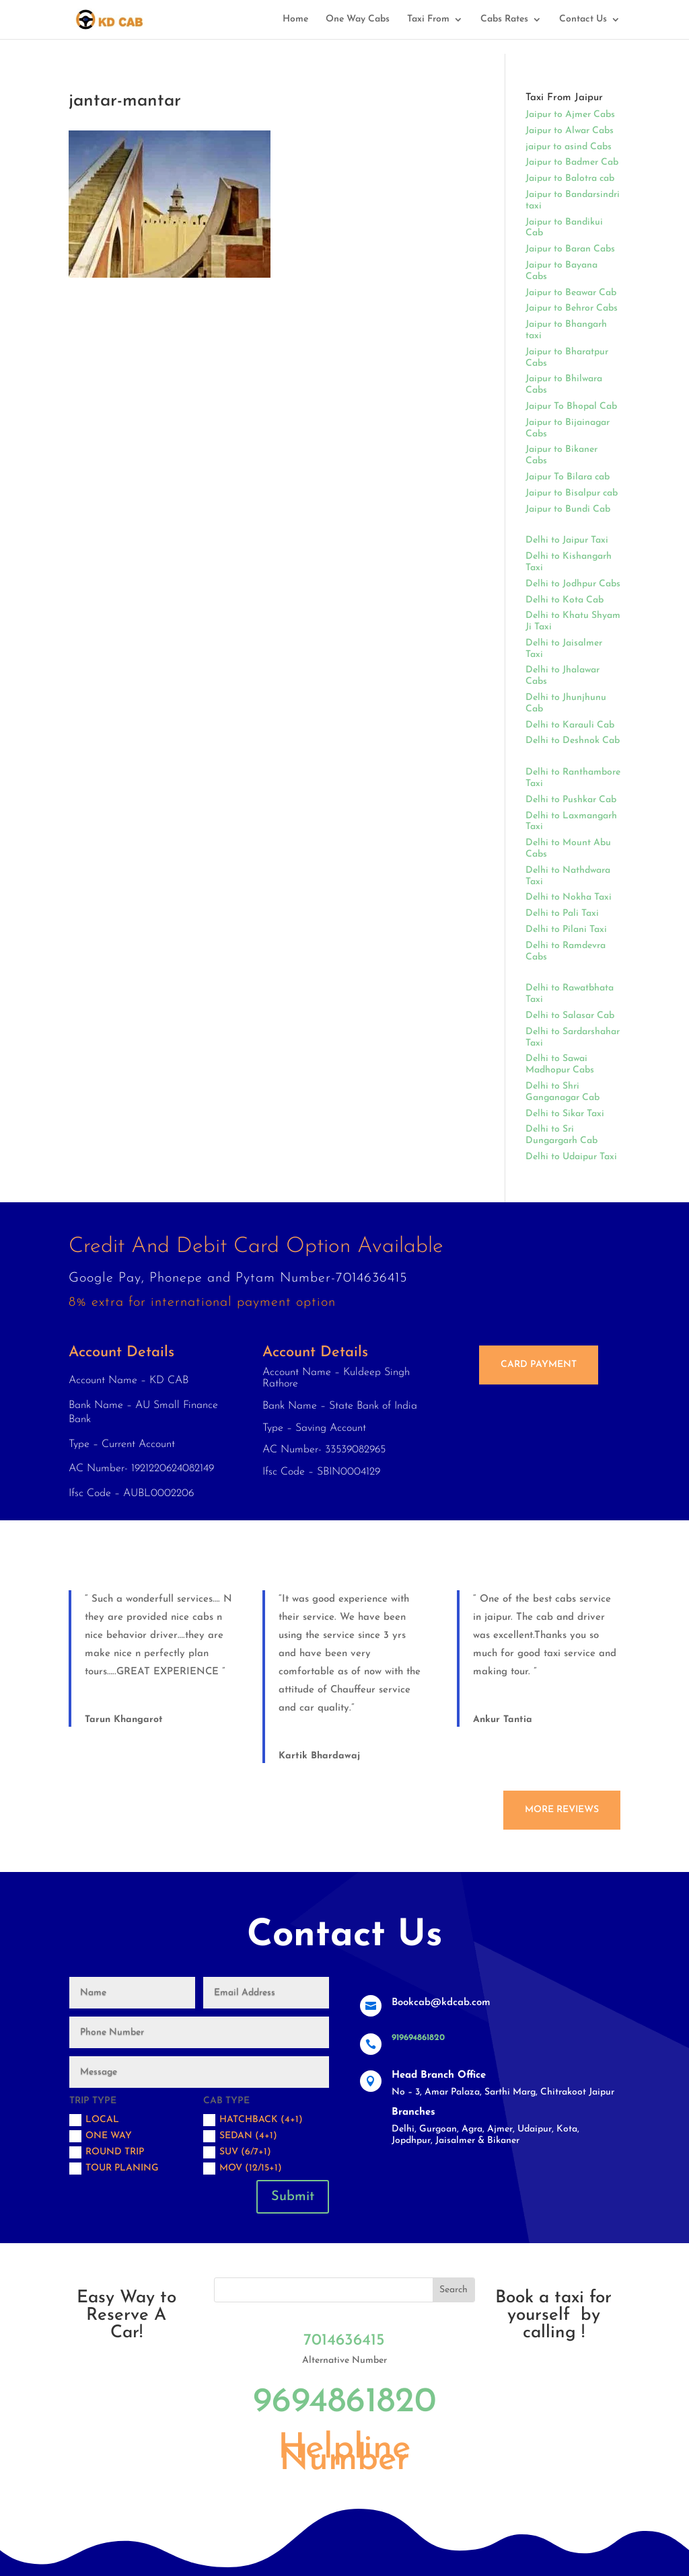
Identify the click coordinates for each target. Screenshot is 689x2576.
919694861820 (418, 2037)
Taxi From (428, 19)
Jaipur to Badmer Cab (571, 162)
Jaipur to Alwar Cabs (569, 131)
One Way (100, 2136)
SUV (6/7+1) (237, 2152)
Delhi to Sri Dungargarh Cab (561, 1135)
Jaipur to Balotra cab (569, 178)
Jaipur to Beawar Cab (570, 293)
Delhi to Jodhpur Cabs (572, 584)
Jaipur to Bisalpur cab (571, 493)
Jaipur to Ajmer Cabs (570, 115)
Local (94, 2120)
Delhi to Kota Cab (564, 600)
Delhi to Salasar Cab (569, 1016)
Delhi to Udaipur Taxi (571, 1157)
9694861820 (344, 2402)
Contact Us (583, 19)
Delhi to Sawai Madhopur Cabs (559, 1064)
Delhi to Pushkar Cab (570, 800)
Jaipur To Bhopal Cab (571, 406)
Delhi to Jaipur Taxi (566, 540)
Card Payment (539, 1365)
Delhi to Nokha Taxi (568, 897)
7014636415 (344, 2341)
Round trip (106, 2152)
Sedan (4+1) (240, 2136)
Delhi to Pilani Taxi (566, 930)
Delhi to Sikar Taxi (564, 1114)
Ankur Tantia (502, 1720)
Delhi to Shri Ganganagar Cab (562, 1092)
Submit (292, 2196)
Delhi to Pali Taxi (562, 913)
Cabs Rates (504, 19)
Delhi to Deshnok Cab (572, 741)
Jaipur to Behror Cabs (571, 308)
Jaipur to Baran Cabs (570, 249)
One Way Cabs (358, 19)
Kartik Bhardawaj (319, 1756)
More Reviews (562, 1810)
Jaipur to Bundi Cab (567, 509)
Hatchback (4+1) (253, 2120)
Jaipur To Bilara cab (567, 477)
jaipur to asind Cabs (568, 147)
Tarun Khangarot (124, 1720)
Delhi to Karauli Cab (569, 725)
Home (295, 19)
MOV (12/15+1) (242, 2168)
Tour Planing (114, 2168)
